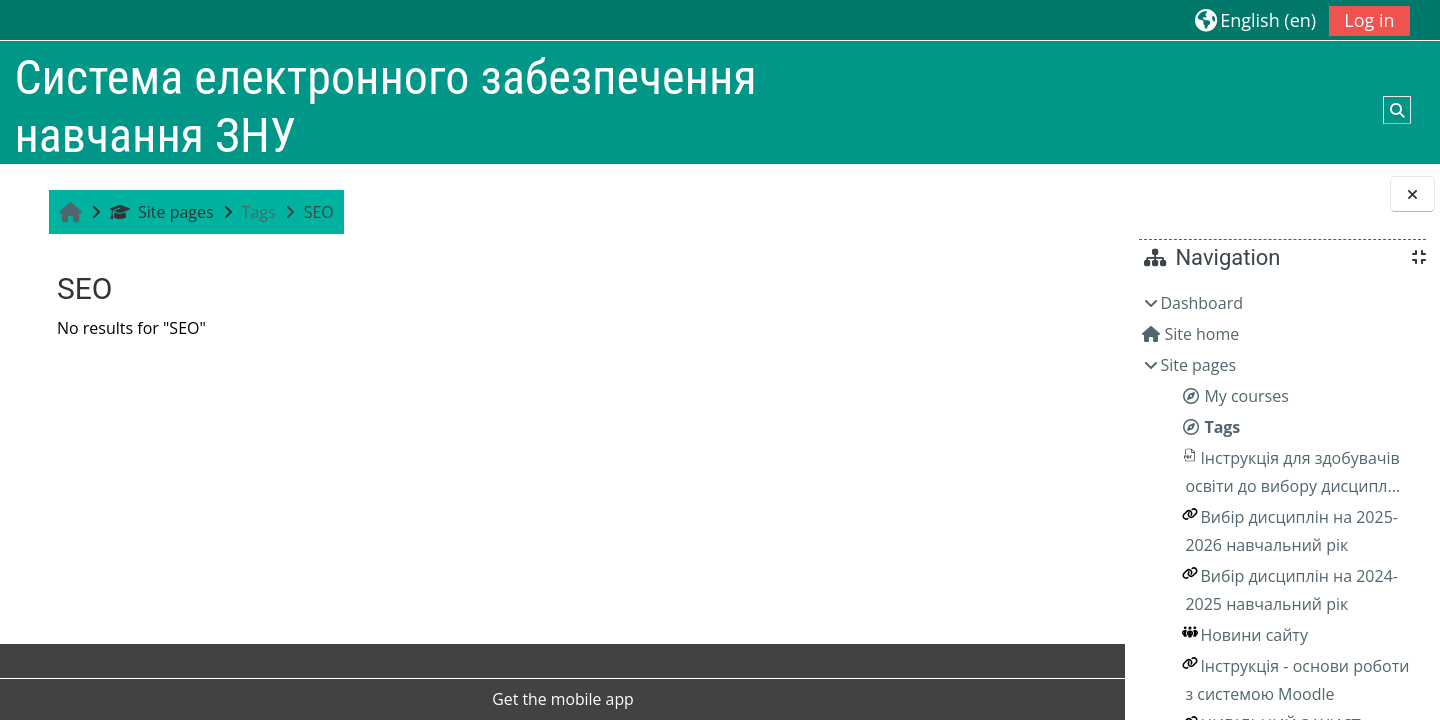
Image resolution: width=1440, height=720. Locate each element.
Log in (1369, 20)
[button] (1255, 19)
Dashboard (1201, 303)
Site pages (159, 212)
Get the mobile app (465, 699)
